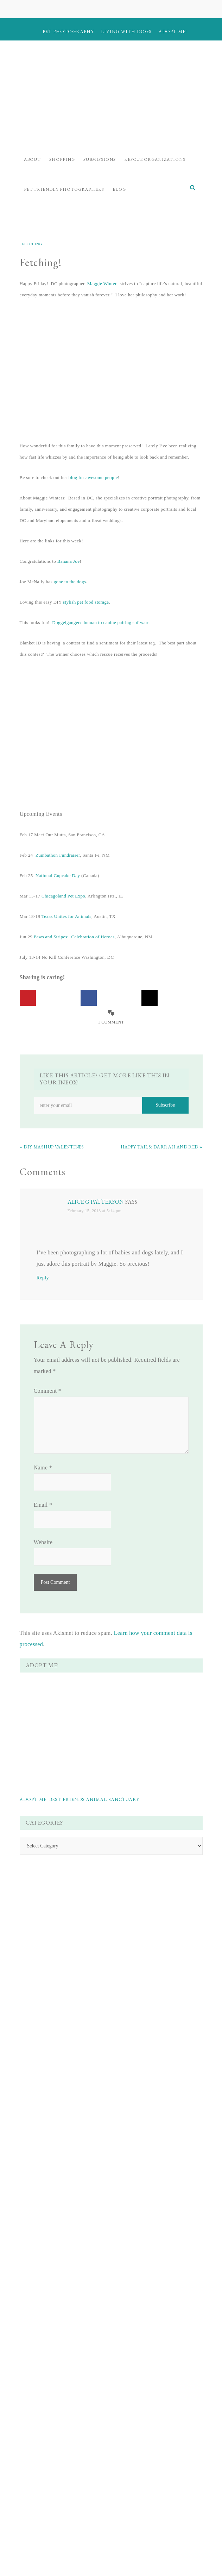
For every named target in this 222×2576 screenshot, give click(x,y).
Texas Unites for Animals (66, 916)
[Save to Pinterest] (28, 998)
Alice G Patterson (96, 1201)
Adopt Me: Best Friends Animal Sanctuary (79, 1799)
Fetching (32, 244)
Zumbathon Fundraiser (58, 855)
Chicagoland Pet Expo (63, 896)
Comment (48, 1391)
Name (43, 1467)
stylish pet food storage (86, 602)
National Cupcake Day (58, 875)
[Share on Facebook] (89, 998)
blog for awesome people (93, 477)
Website (43, 1542)
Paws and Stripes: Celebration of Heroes (74, 936)
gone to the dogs (70, 581)
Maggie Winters (103, 283)
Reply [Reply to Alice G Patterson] (43, 1277)
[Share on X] (149, 998)
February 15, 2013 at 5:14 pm (95, 1210)
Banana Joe (68, 561)
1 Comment (111, 1022)
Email (43, 1505)
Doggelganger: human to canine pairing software (101, 622)
